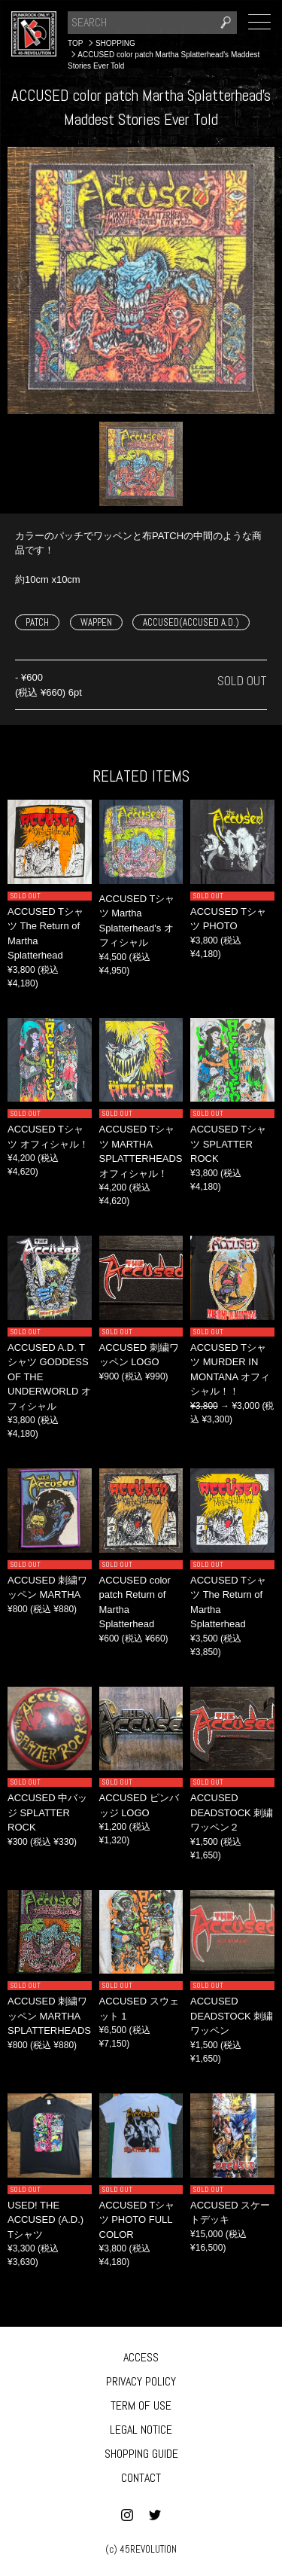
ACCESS (141, 2357)
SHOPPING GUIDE (141, 2454)
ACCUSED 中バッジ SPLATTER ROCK (47, 1812)
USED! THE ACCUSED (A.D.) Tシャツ (45, 2220)
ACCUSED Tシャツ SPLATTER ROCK (228, 1143)
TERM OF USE (141, 2405)
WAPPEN (96, 622)
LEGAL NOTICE (141, 2429)
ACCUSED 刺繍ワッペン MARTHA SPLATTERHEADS (49, 2015)
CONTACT (141, 2478)
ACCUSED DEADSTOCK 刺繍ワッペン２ (231, 1812)
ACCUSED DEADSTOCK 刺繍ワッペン (231, 2015)
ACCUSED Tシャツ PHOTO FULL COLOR (137, 2220)
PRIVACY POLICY (141, 2381)
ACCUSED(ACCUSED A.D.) (191, 622)
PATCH (37, 622)
